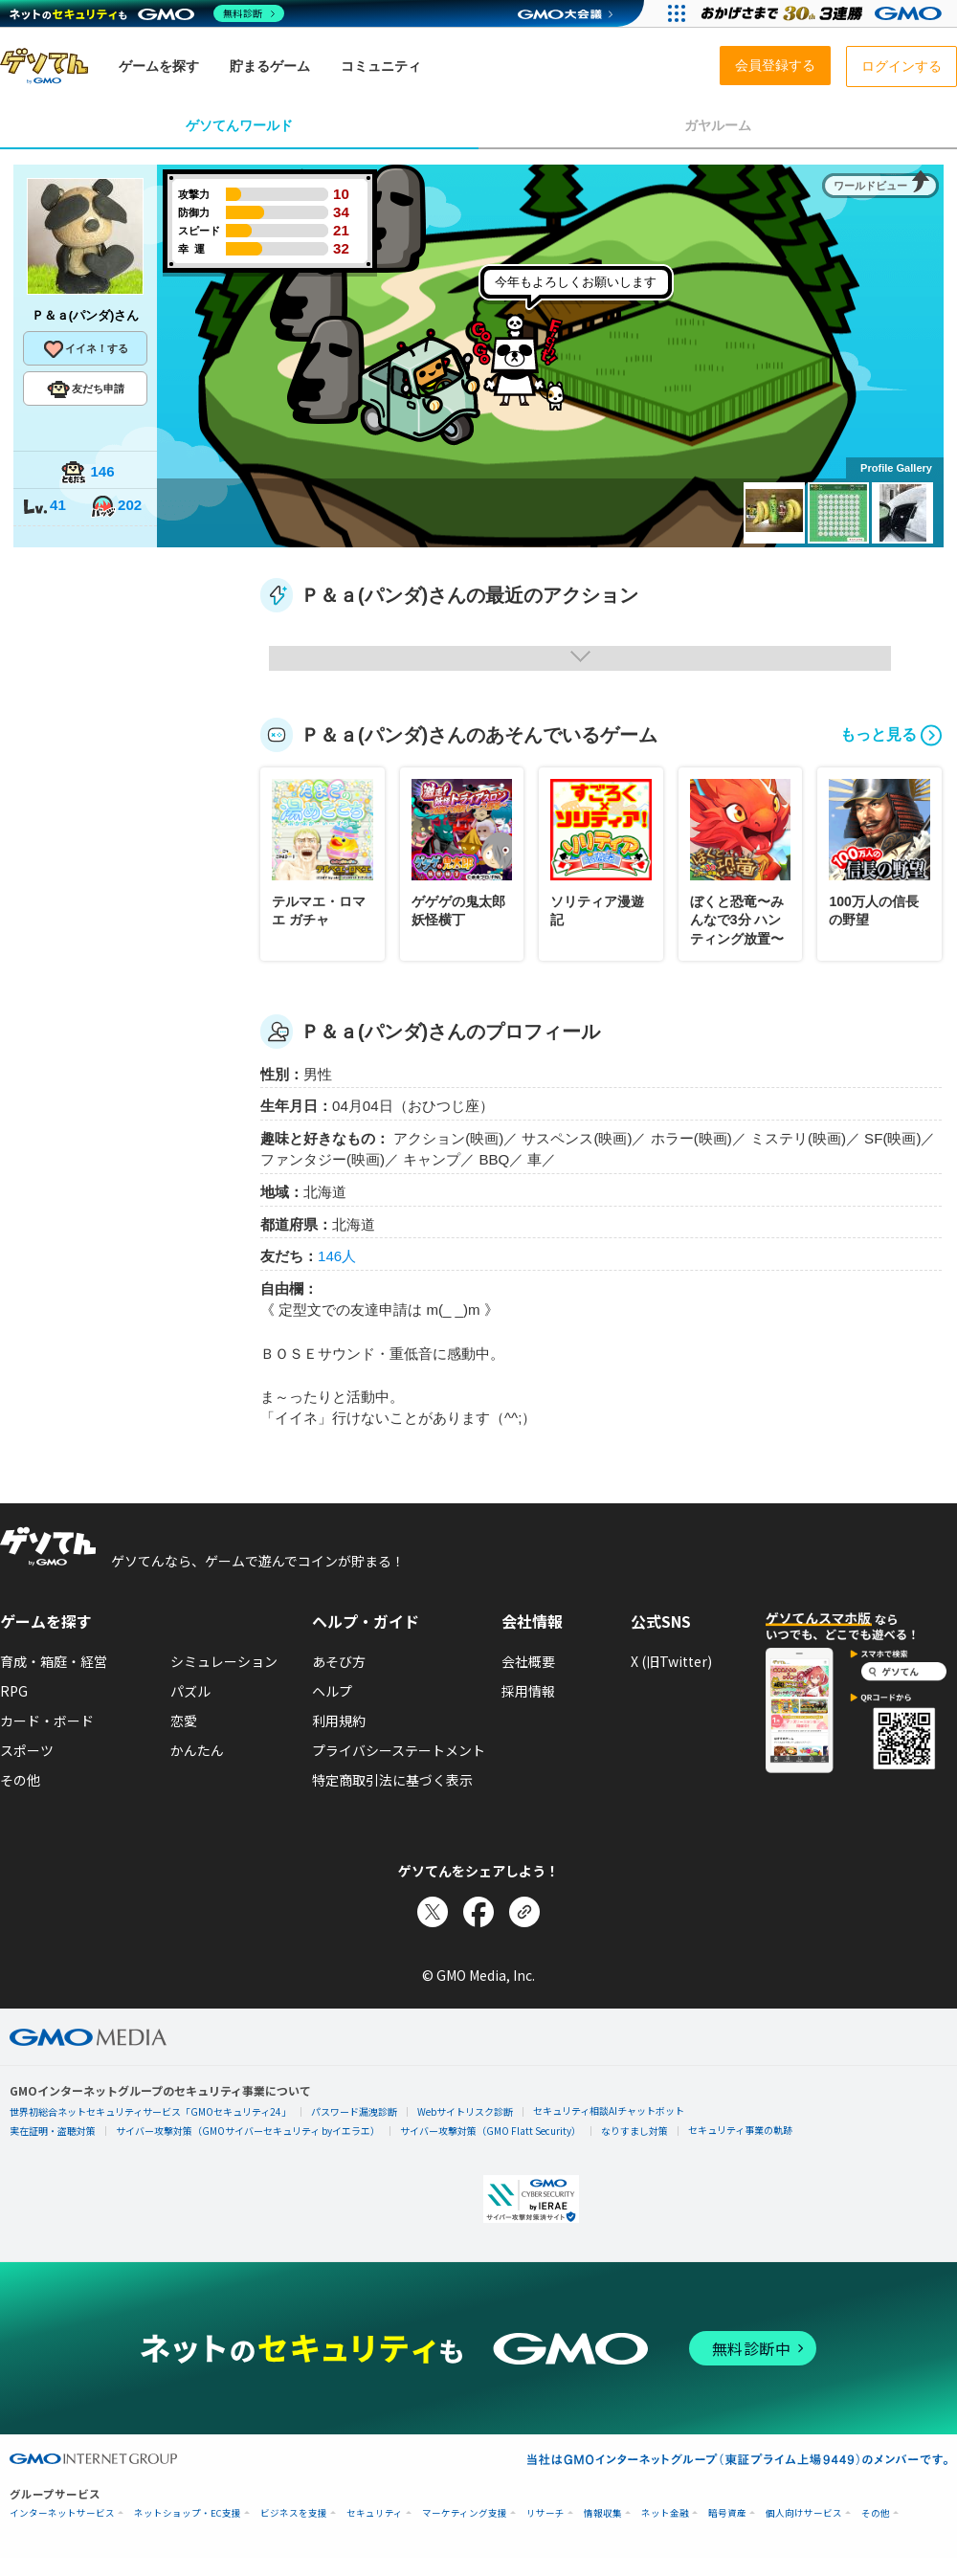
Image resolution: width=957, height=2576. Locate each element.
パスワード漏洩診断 (354, 2111)
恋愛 (183, 1720)
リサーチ (545, 2513)
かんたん (197, 1750)
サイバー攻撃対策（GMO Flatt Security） (490, 2130)
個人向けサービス (804, 2513)
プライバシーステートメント (398, 1750)
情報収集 (603, 2513)
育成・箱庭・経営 (53, 1661)
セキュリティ (374, 2513)
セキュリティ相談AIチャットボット (608, 2110)
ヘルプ (332, 1690)
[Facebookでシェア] (478, 1912)
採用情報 (528, 1690)
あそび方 (339, 1661)
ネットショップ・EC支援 (187, 2513)
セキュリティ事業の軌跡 (740, 2129)
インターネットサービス (62, 2513)
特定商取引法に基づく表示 (392, 1779)
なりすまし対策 (634, 2130)
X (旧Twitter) (671, 1661)
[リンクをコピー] (524, 1912)
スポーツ (27, 1750)
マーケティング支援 (464, 2513)
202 (116, 507)
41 (44, 507)
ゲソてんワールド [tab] (239, 125)
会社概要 (528, 1661)
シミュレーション (224, 1661)
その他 (20, 1779)
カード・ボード (47, 1720)
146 (87, 473)
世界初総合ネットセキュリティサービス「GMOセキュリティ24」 (150, 2111)
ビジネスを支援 (293, 2513)
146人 (337, 1256)
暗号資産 (727, 2513)
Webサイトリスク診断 (465, 2111)
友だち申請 (85, 389)
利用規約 (339, 1720)
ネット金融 (665, 2513)
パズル (190, 1690)
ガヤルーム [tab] (717, 125)
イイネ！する (85, 349)
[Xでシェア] (432, 1912)
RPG (14, 1690)
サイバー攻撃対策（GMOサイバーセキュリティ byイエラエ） (248, 2130)
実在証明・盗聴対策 (53, 2130)
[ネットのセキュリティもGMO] (147, 13)
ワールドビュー (870, 185)
